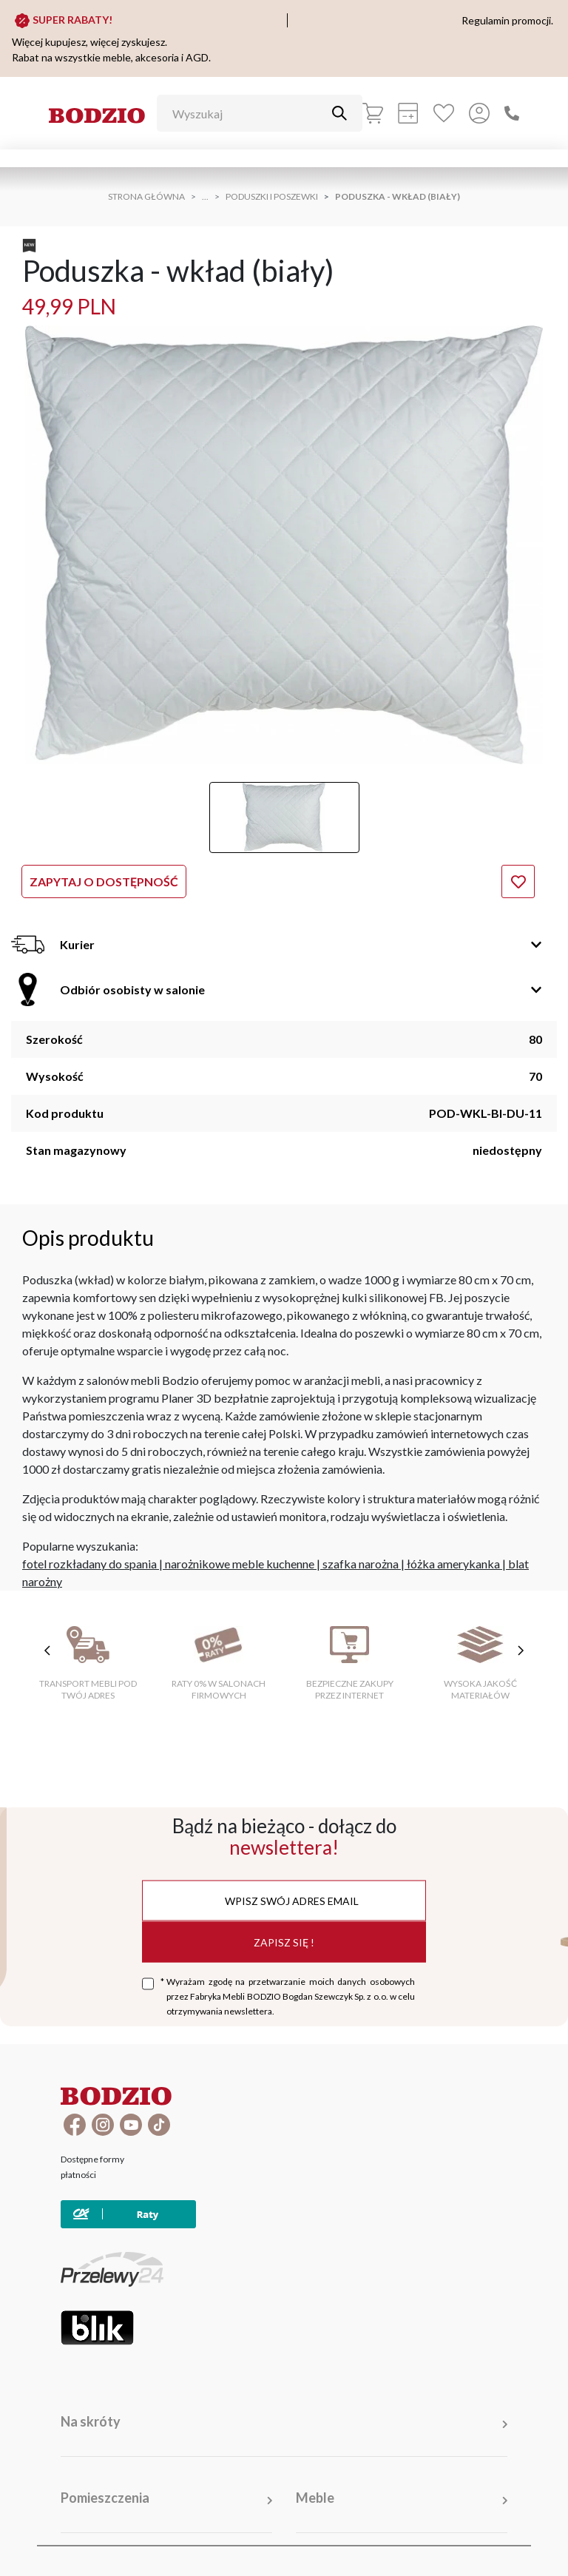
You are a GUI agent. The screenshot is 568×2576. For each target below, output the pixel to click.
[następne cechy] (520, 1650)
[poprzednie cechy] (47, 1650)
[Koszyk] (372, 113)
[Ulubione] (443, 113)
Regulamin (317, 2546)
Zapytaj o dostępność (104, 881)
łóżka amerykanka (453, 1564)
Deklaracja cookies (476, 2546)
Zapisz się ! (284, 1941)
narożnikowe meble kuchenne (239, 1564)
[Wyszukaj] (248, 113)
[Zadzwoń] (511, 113)
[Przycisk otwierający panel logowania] (479, 113)
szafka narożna (360, 1564)
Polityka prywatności (388, 2546)
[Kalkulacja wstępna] (408, 113)
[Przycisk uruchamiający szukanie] (339, 113)
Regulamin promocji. (507, 20)
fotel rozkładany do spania (89, 1564)
